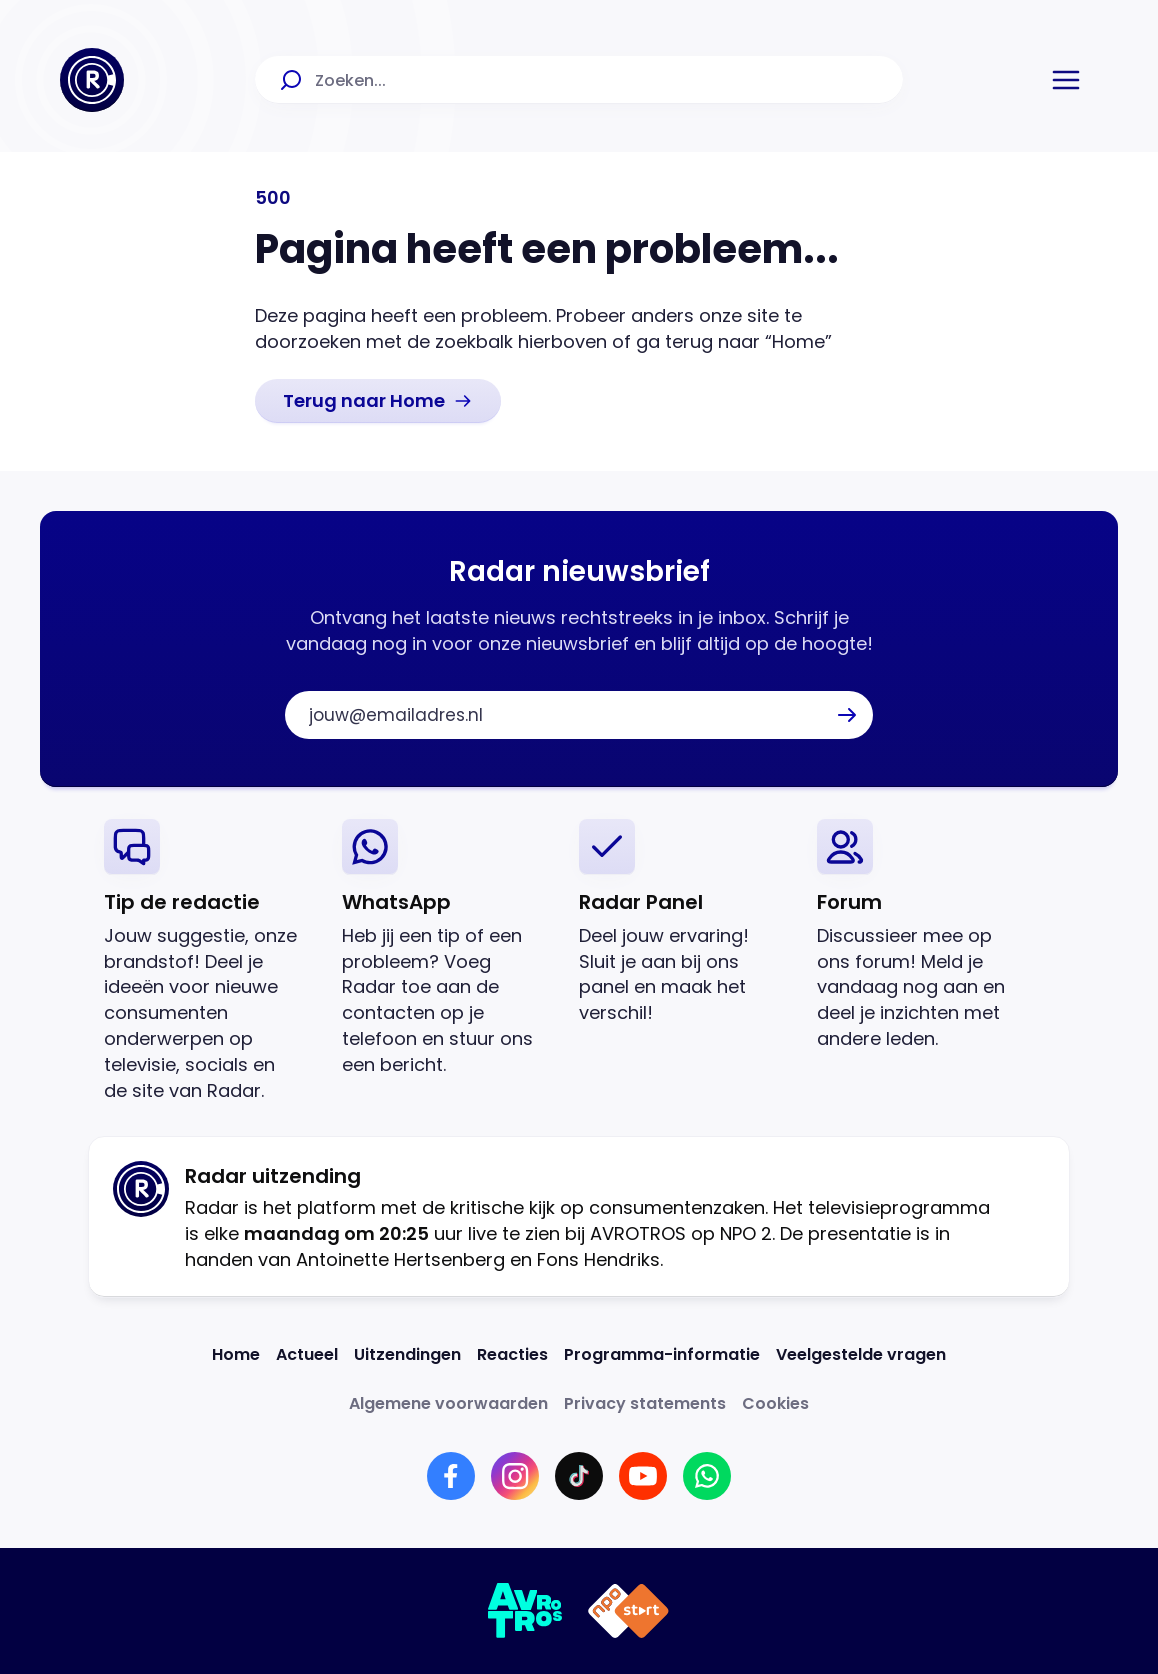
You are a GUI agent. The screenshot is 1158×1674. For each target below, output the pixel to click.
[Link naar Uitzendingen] (407, 1354)
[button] (1066, 80)
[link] (378, 401)
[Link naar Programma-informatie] (662, 1354)
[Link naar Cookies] (775, 1403)
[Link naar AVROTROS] (525, 1611)
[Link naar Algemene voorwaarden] (448, 1403)
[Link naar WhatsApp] (707, 1476)
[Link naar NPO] (628, 1611)
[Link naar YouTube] (643, 1476)
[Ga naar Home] (92, 80)
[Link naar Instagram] (515, 1476)
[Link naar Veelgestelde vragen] (861, 1354)
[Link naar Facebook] (451, 1476)
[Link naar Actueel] (307, 1354)
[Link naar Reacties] (512, 1354)
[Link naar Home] (236, 1354)
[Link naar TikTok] (579, 1476)
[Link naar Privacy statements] (645, 1403)
